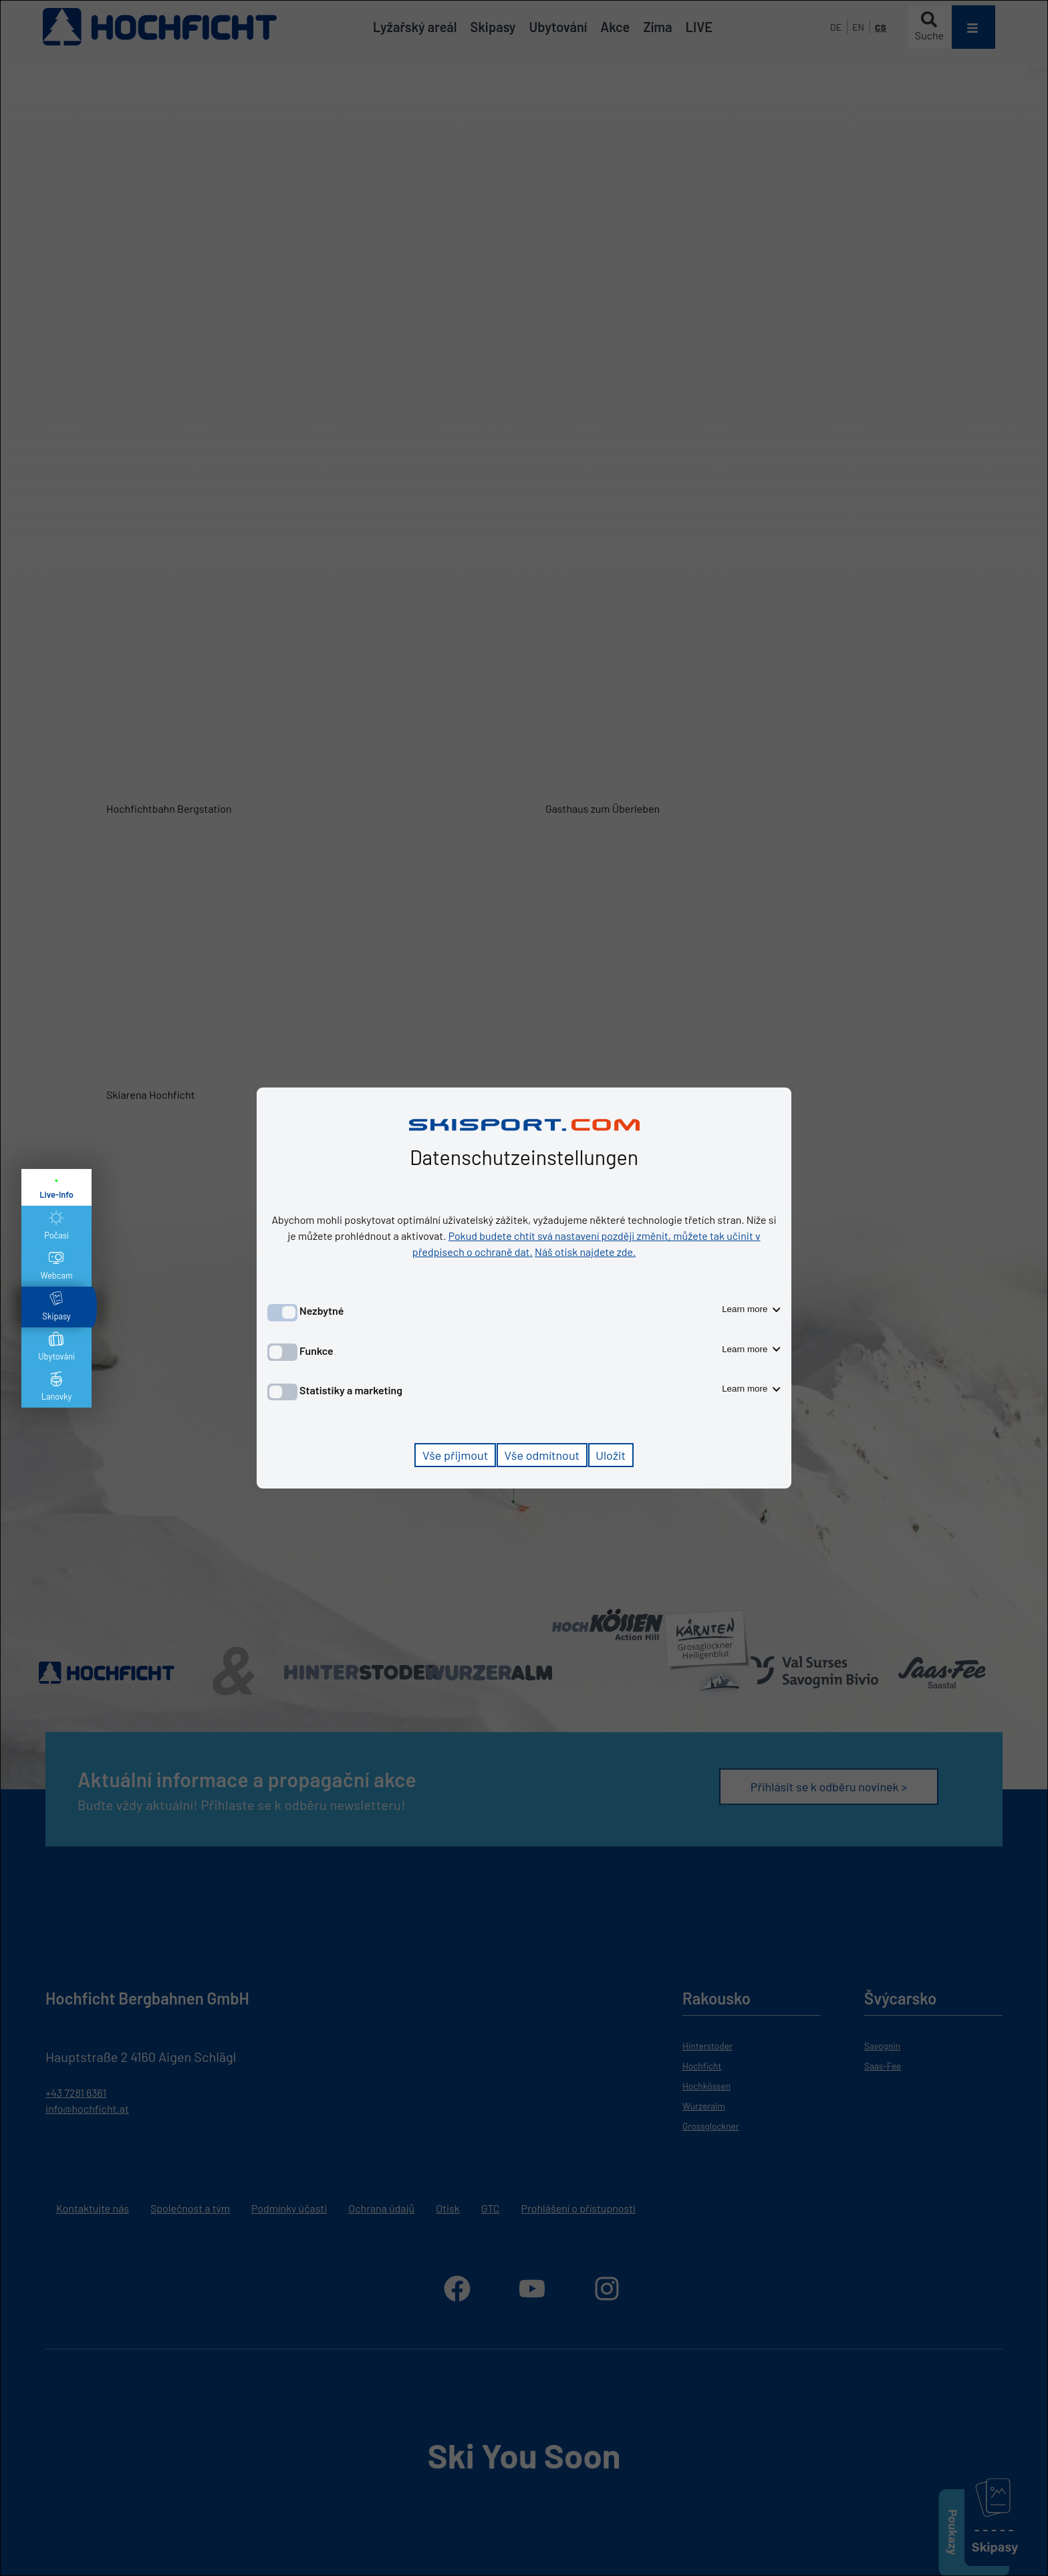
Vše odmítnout (541, 1455)
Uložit (611, 1455)
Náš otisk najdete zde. (585, 1251)
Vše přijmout (455, 1455)
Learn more (751, 1309)
